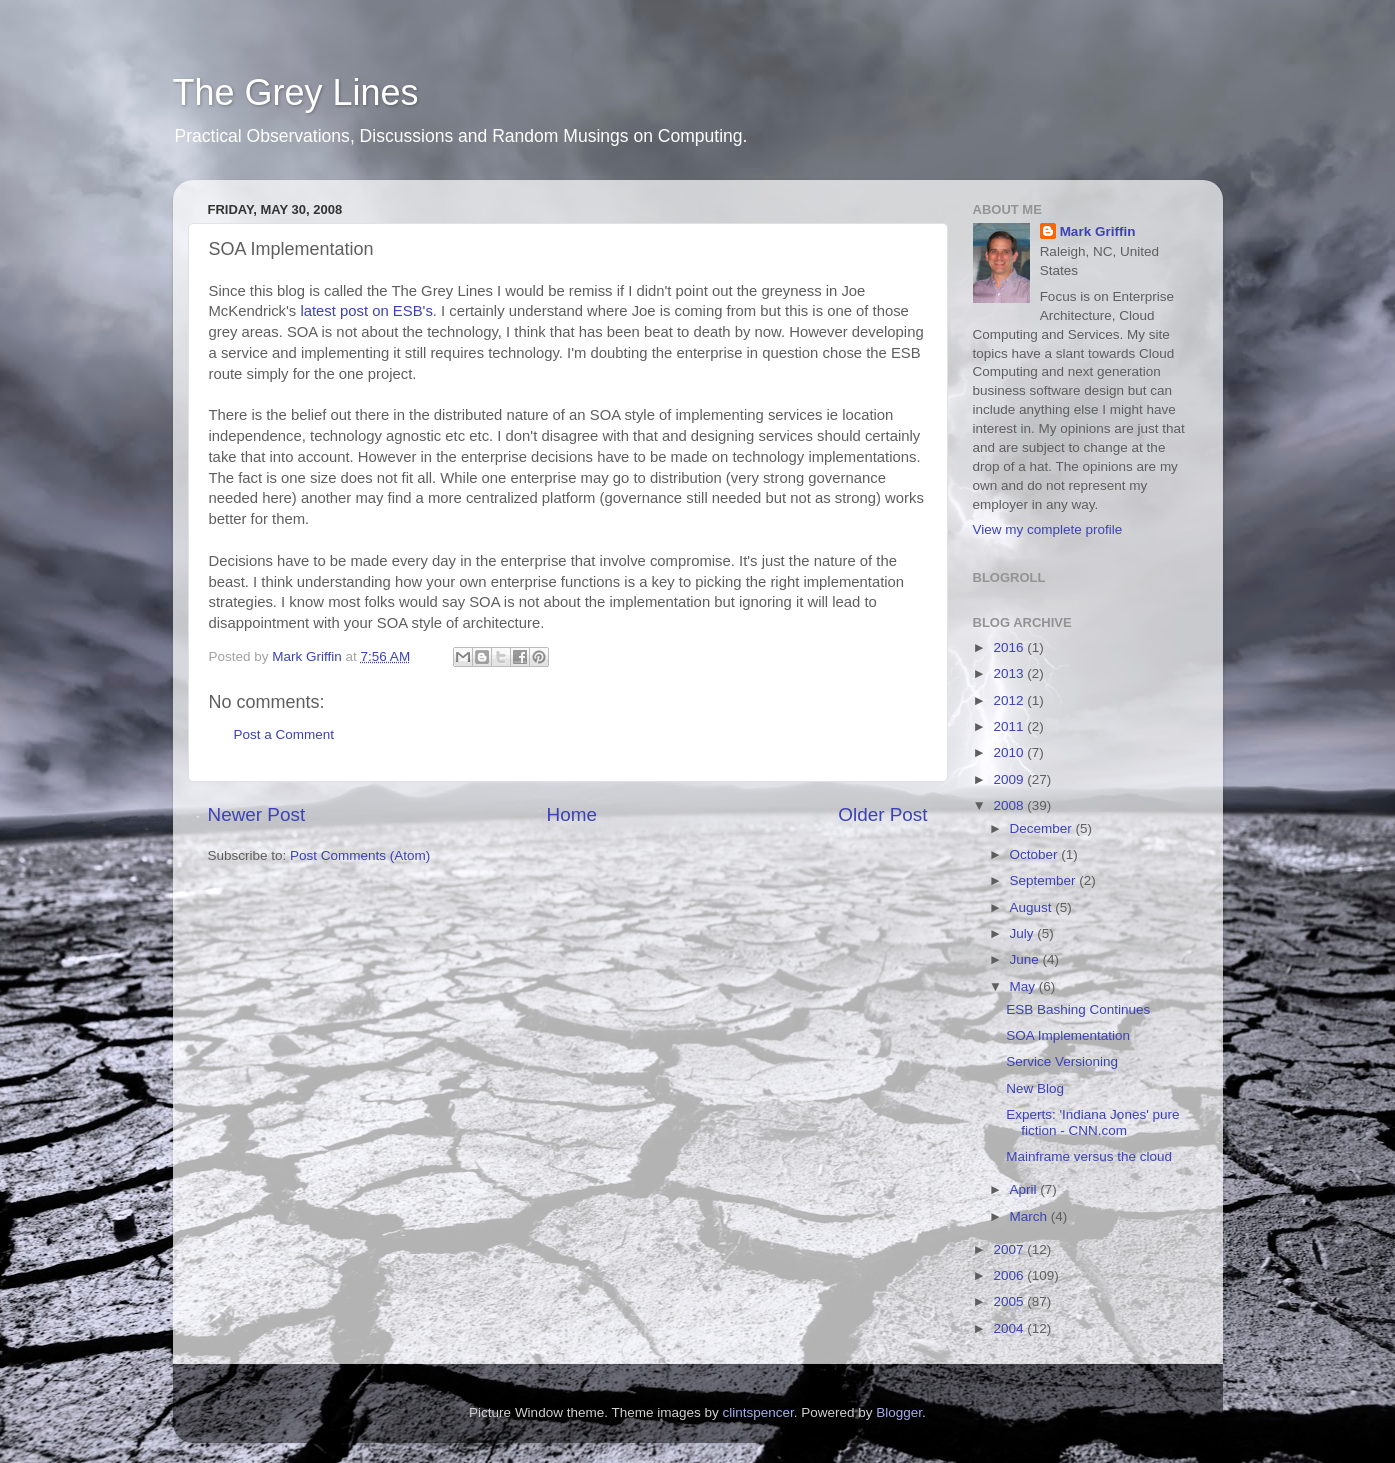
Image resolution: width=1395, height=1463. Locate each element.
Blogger (899, 1412)
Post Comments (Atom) (360, 855)
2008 (1010, 805)
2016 (1010, 647)
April (1025, 1189)
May (1024, 986)
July (1024, 933)
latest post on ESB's (366, 311)
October (1036, 854)
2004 (1010, 1328)
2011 (1010, 726)
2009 (1010, 779)
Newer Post (257, 814)
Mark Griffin (1098, 231)
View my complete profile (1048, 529)
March (1030, 1216)
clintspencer (757, 1412)
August (1033, 907)
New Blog (1035, 1088)
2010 (1010, 752)
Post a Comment (284, 734)
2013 (1010, 673)
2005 (1010, 1301)
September (1045, 880)
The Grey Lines (296, 92)
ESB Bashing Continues (1078, 1009)
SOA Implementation (1068, 1035)
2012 (1010, 700)
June (1026, 959)
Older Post (882, 814)
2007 (1010, 1249)
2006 (1010, 1275)
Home (572, 814)
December (1043, 828)
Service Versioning (1062, 1061)
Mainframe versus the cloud (1089, 1156)
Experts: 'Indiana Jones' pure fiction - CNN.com (1092, 1122)
